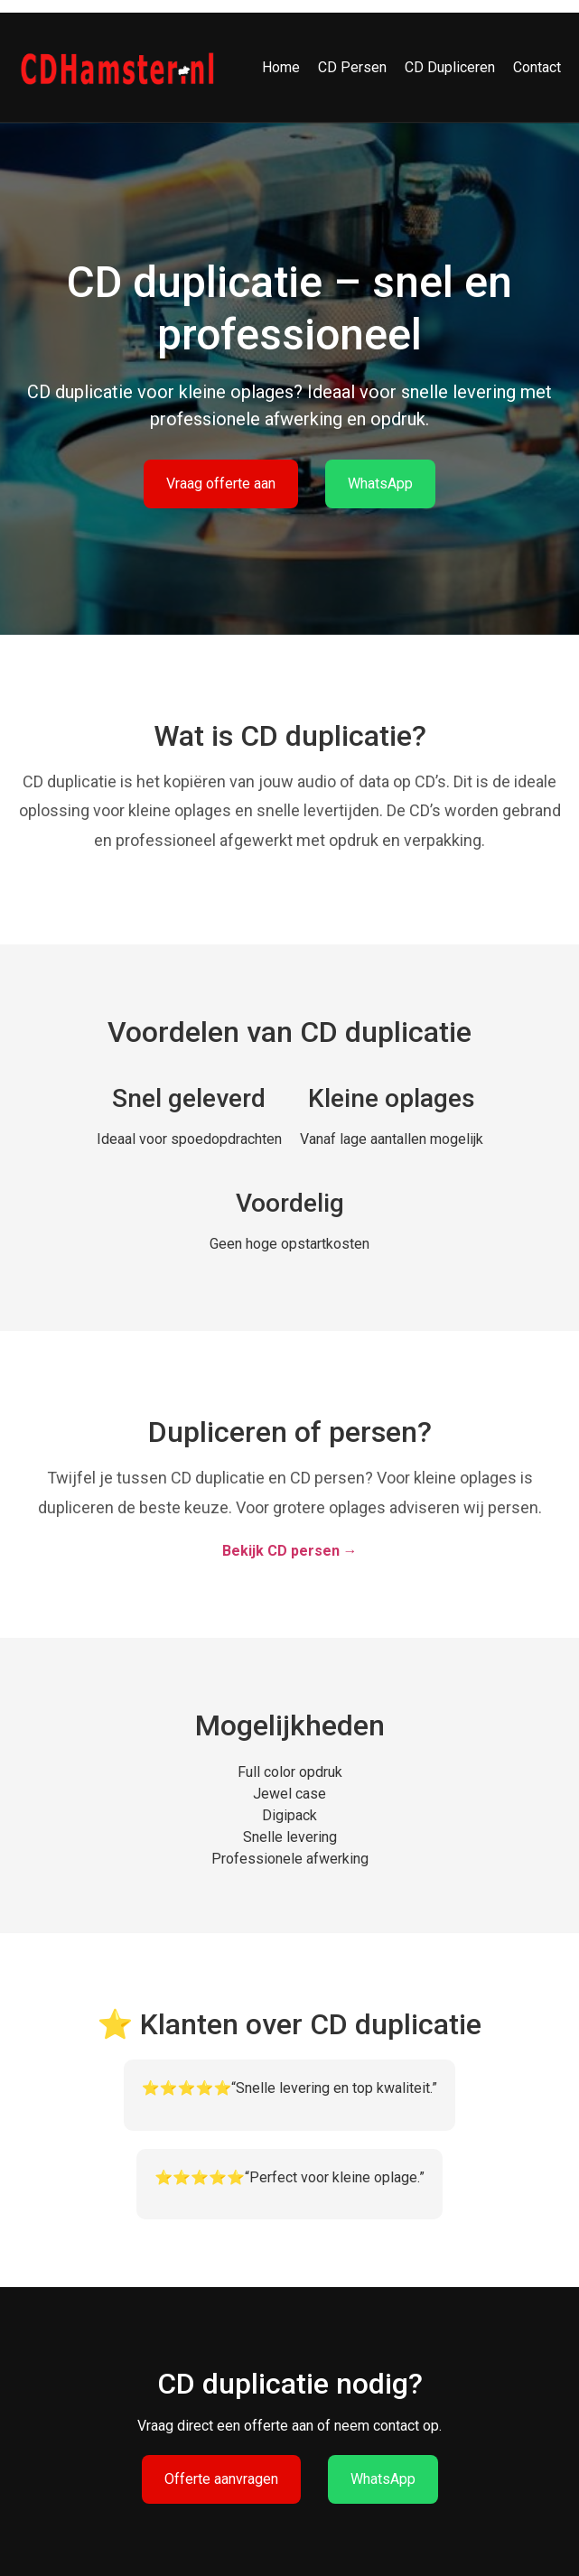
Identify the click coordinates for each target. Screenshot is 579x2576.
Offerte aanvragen (221, 2479)
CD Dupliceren (450, 67)
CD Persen (352, 67)
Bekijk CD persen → (290, 1550)
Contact (537, 67)
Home (281, 67)
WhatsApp (380, 483)
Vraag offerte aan (220, 483)
